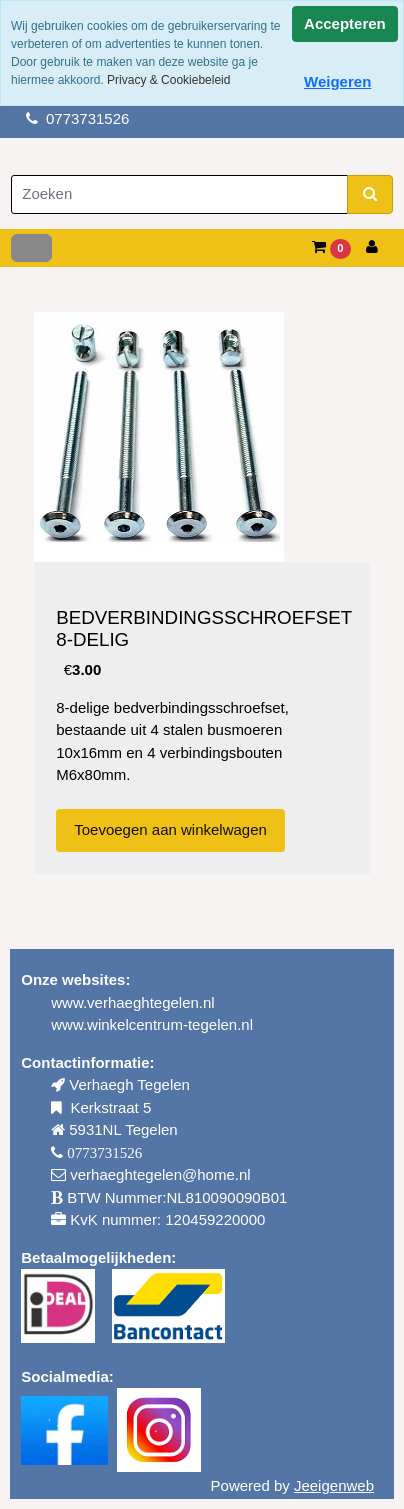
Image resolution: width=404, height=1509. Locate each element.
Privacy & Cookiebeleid (168, 80)
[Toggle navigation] (31, 248)
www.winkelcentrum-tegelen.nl (152, 1024)
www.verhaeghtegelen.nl (132, 1002)
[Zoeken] (179, 194)
